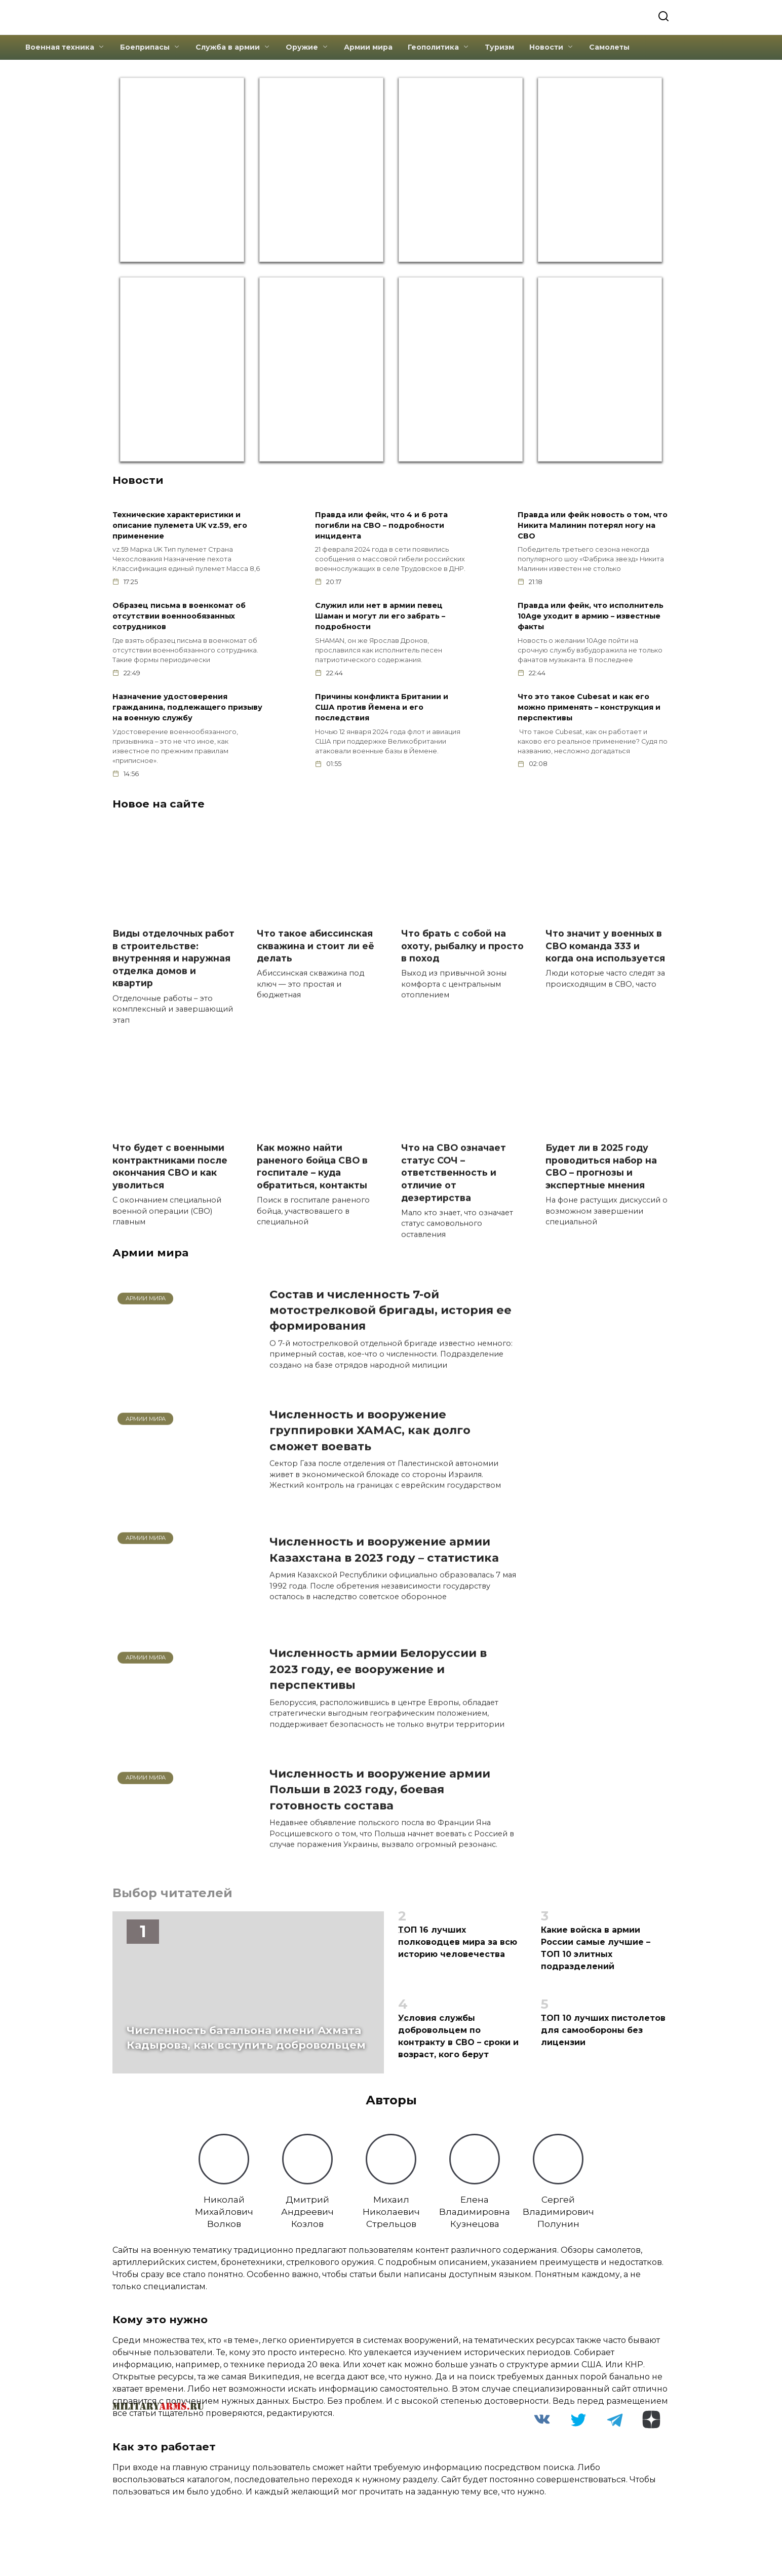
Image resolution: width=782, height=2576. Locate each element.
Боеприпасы (145, 46)
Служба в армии (228, 46)
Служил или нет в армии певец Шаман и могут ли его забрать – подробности (380, 616)
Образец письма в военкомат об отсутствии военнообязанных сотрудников (179, 616)
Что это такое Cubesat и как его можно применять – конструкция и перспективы (589, 709)
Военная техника (59, 46)
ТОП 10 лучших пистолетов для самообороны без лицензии (603, 2037)
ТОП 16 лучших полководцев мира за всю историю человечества (457, 1949)
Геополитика (433, 46)
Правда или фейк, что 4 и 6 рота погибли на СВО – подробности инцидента (381, 524)
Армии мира (368, 46)
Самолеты (609, 46)
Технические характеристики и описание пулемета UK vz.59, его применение (179, 524)
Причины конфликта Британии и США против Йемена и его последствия (381, 709)
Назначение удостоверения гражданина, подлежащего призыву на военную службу (187, 709)
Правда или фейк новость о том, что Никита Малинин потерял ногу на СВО (593, 524)
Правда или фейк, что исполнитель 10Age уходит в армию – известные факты (590, 616)
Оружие (302, 46)
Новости (546, 46)
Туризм (499, 46)
